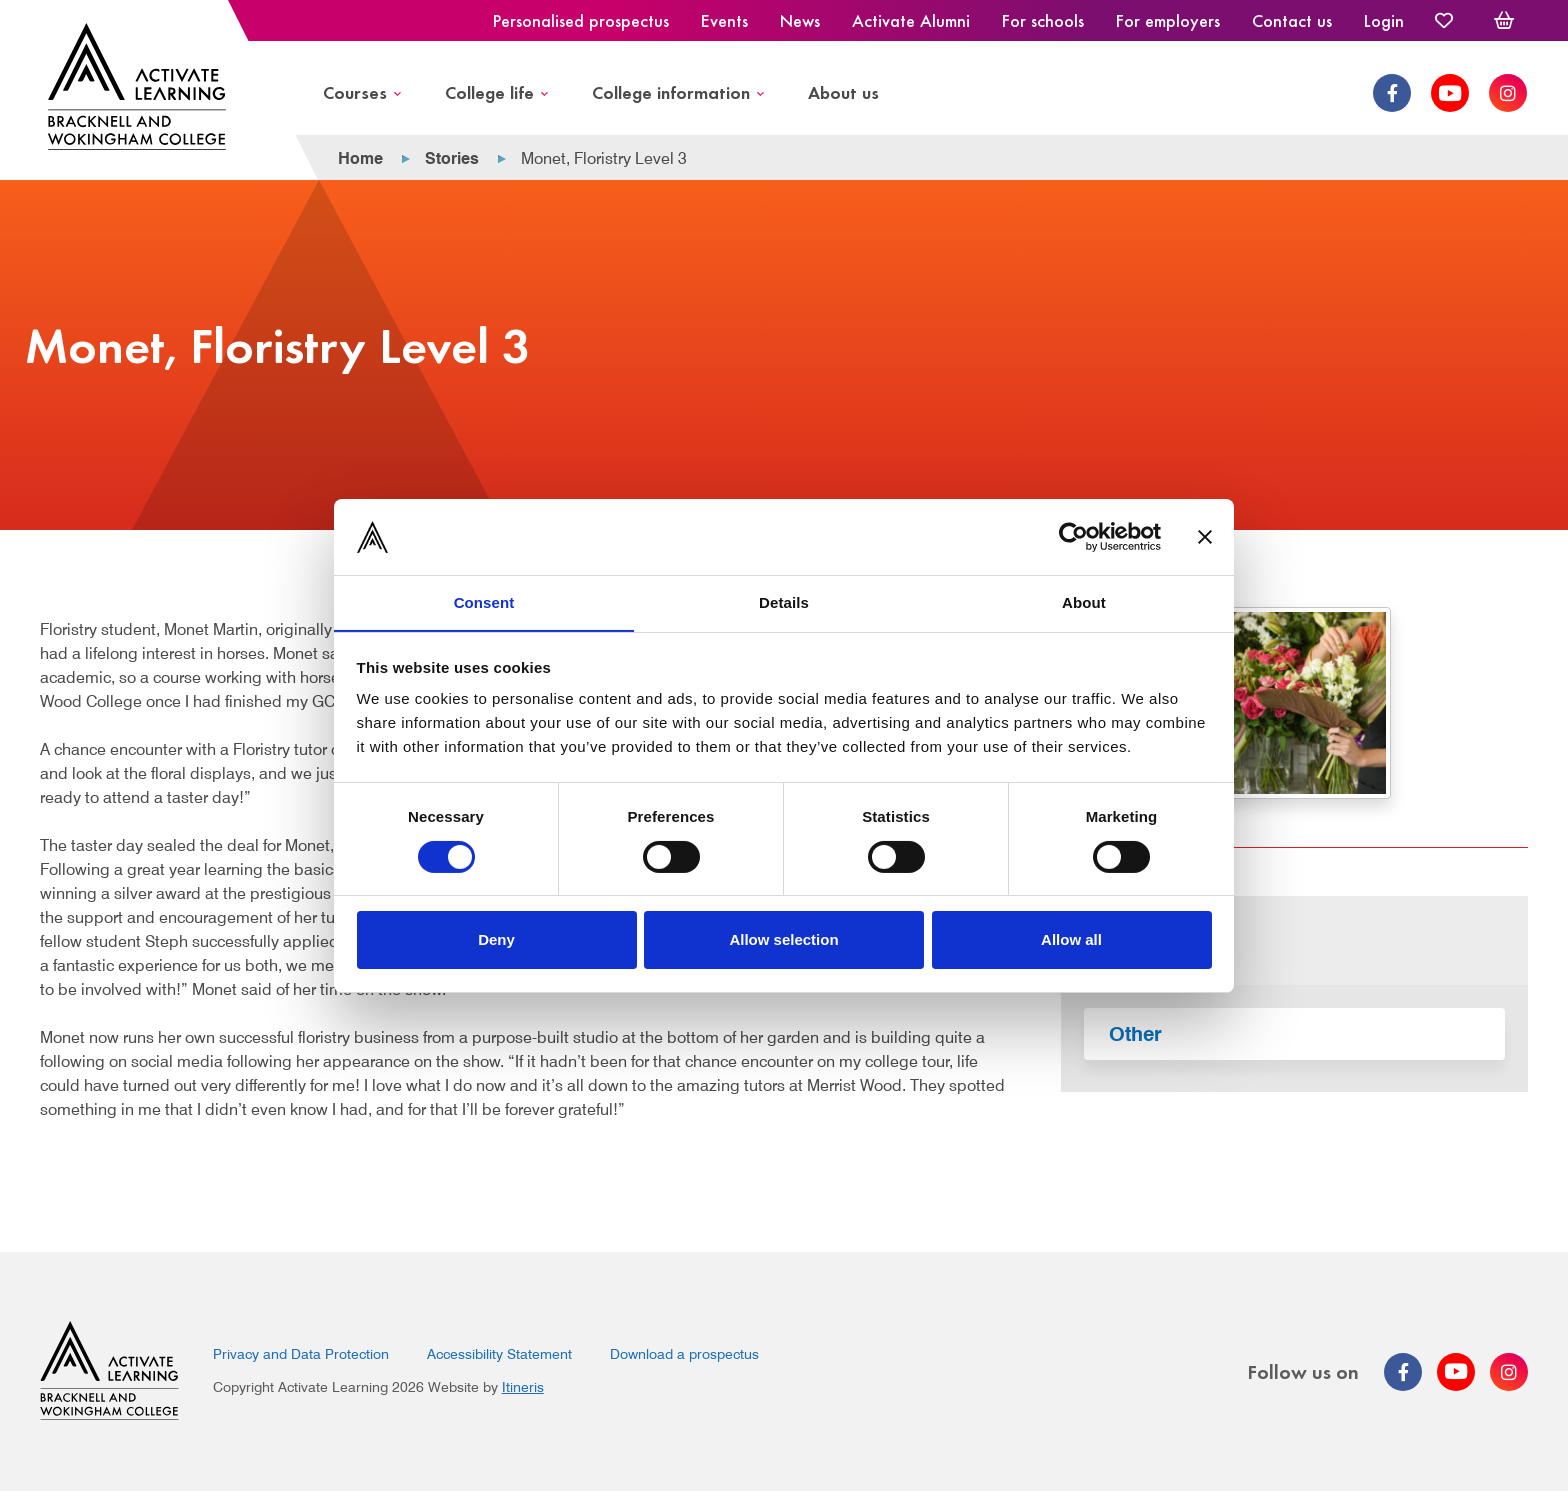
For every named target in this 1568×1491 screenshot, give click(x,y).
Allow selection (783, 940)
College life (489, 91)
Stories (452, 158)
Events (724, 20)
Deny (496, 940)
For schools (1043, 20)
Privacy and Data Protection (301, 1354)
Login (1384, 20)
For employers (1168, 20)
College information (671, 91)
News (800, 20)
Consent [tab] (484, 602)
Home (360, 158)
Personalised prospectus (581, 20)
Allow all (1071, 940)
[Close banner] (1205, 536)
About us (843, 91)
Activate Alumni (911, 20)
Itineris (523, 1387)
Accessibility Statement (499, 1354)
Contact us (1292, 20)
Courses (355, 91)
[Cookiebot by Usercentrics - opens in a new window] (1073, 536)
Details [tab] (784, 602)
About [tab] (1084, 602)
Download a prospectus (684, 1354)
